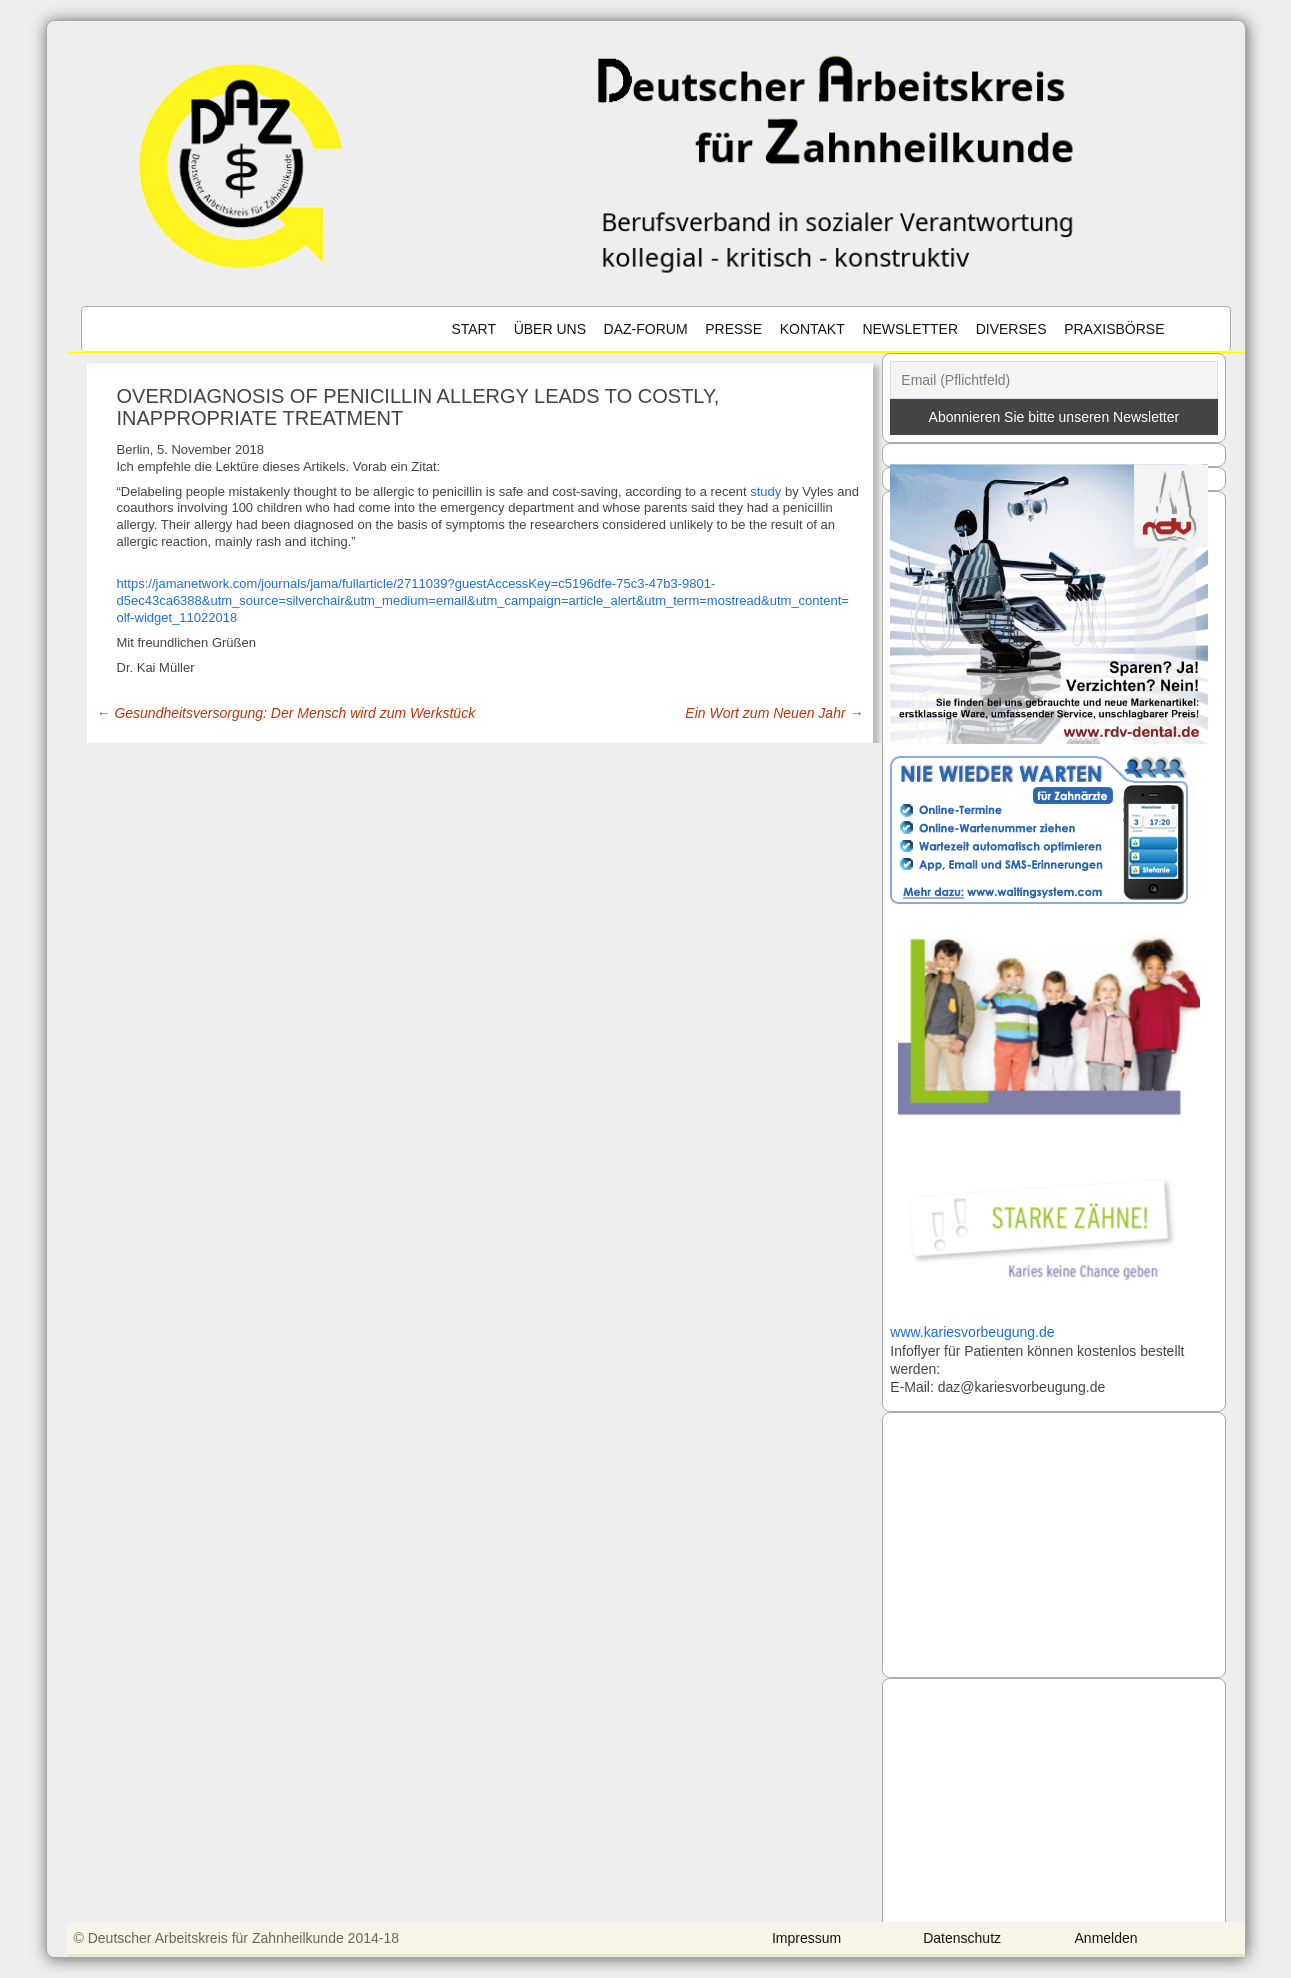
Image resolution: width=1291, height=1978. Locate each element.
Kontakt (812, 329)
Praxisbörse (1114, 329)
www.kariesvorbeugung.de (972, 1332)
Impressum (806, 1938)
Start (473, 329)
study (765, 491)
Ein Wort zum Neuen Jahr (774, 713)
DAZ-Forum (646, 329)
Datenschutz (962, 1938)
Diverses (1011, 329)
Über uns (550, 329)
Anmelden (1106, 1938)
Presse (733, 329)
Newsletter (910, 329)
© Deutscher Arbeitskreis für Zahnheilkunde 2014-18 (237, 1938)
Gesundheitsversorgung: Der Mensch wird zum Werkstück (286, 713)
